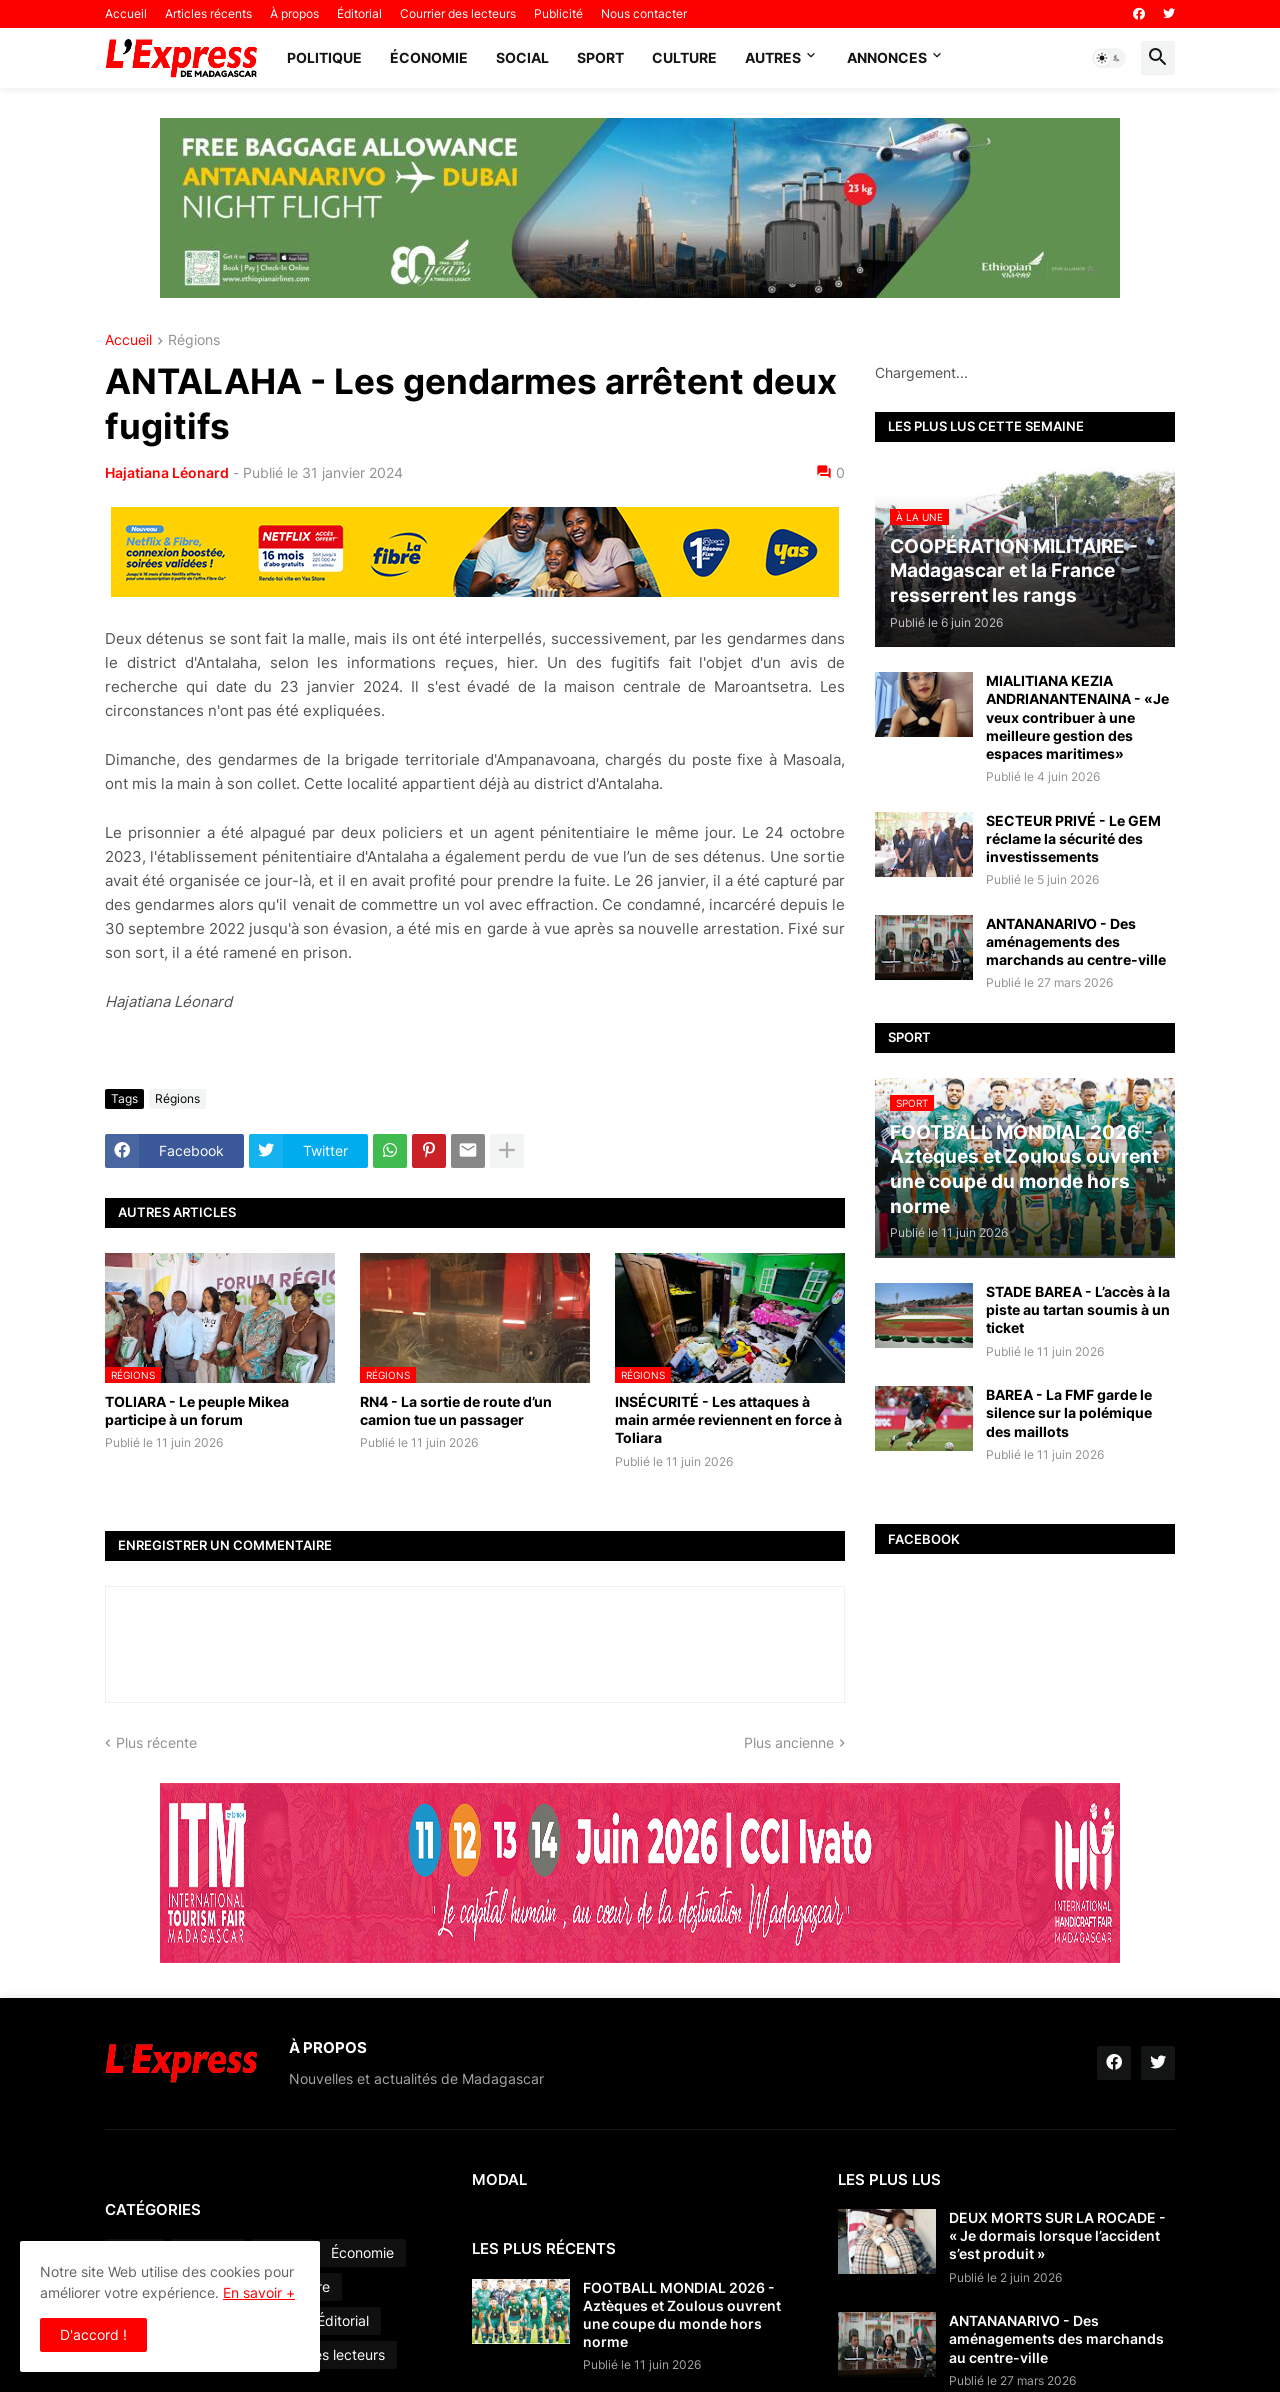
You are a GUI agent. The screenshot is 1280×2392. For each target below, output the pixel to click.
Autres (773, 57)
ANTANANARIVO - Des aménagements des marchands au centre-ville (1076, 941)
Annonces (887, 57)
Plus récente (156, 1742)
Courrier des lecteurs (458, 13)
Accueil (126, 13)
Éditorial (359, 13)
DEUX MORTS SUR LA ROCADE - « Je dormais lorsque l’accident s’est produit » (1057, 2235)
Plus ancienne (789, 1742)
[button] (1109, 58)
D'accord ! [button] (93, 2334)
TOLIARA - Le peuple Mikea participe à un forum (197, 1410)
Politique (324, 57)
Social (522, 57)
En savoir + (259, 2292)
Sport (600, 57)
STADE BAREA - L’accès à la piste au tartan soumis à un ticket (1078, 1309)
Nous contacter (644, 13)
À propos (294, 13)
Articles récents (208, 13)
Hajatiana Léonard (167, 472)
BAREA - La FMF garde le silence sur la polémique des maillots (1069, 1412)
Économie (429, 57)
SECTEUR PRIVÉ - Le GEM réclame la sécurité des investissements (1073, 838)
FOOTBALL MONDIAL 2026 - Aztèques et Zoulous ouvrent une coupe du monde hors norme (682, 2315)
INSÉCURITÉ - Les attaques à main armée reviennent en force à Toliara (728, 1419)
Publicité (558, 13)
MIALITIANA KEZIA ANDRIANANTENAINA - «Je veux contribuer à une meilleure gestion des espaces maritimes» (1077, 717)
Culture (684, 57)
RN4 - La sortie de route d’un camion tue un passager (456, 1410)
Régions (194, 340)
